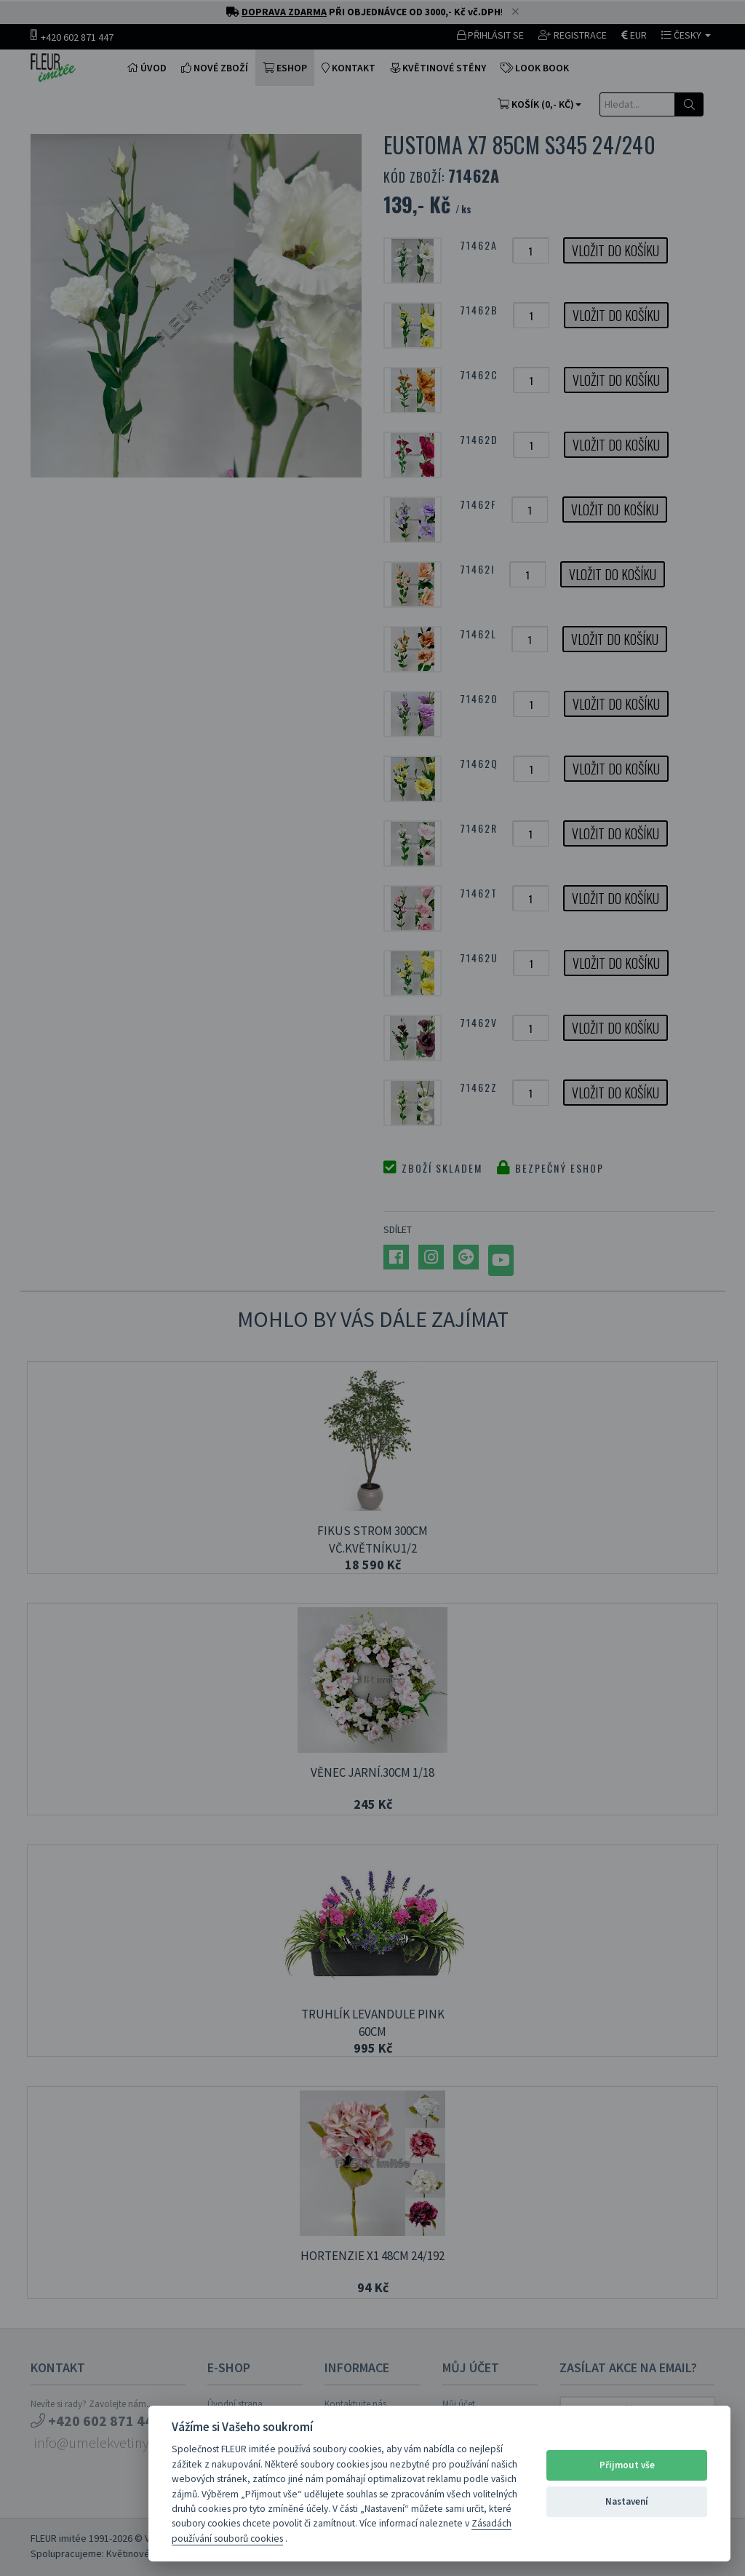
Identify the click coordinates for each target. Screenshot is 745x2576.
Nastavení (626, 2501)
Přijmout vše (627, 2465)
